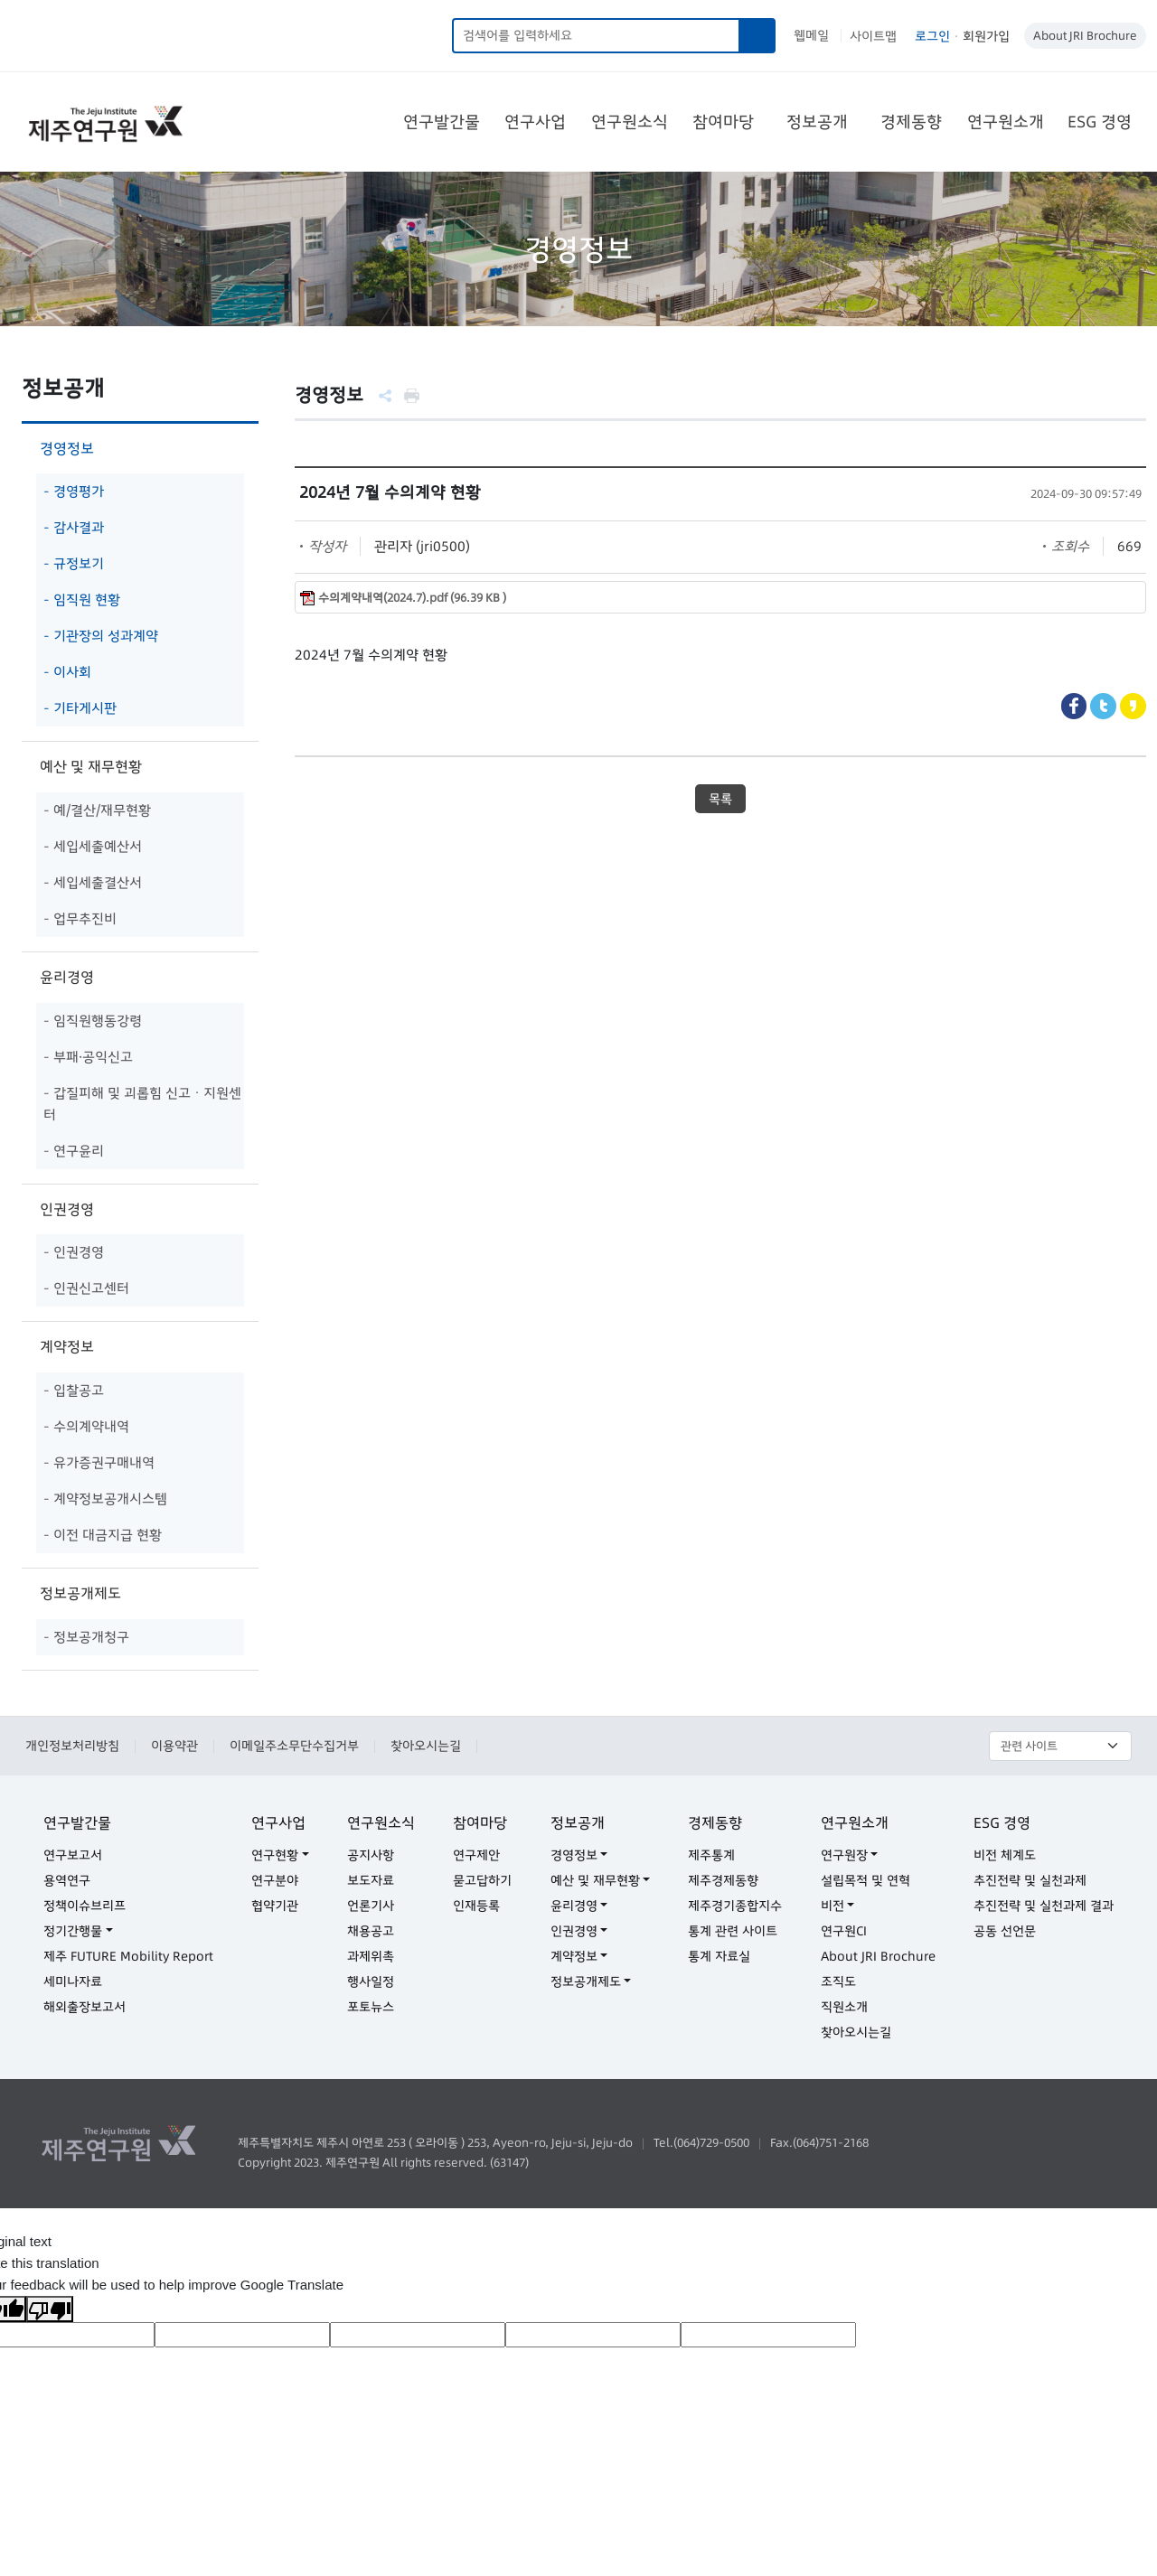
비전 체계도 (1005, 1855)
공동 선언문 (1005, 1931)
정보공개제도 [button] (585, 1981)
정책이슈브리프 (84, 1906)
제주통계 (711, 1855)
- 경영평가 (73, 491)
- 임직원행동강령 (92, 1020)
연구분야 (274, 1880)
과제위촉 (370, 1956)
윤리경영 (67, 977)
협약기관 (274, 1906)
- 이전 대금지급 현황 (102, 1534)
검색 (758, 35)
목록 (720, 799)
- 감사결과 (73, 527)
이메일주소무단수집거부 (294, 1746)
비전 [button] (832, 1906)
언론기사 (370, 1906)
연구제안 (476, 1855)
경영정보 (67, 448)
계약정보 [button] (573, 1956)
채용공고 (370, 1931)
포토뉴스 (370, 2007)
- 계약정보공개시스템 (105, 1498)
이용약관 (174, 1746)
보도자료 (370, 1880)
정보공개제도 (80, 1593)
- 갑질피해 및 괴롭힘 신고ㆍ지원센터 (142, 1103)
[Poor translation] (49, 2309)
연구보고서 (72, 1855)
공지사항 (370, 1855)
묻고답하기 (482, 1880)
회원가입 (986, 36)
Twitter (1103, 706)
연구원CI (844, 1931)
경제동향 (911, 121)
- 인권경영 (73, 1251)
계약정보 (67, 1346)
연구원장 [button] (844, 1855)
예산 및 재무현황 (91, 766)
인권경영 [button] (573, 1931)
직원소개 (844, 2007)
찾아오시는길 (425, 1746)
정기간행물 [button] (72, 1931)
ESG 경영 (1100, 121)
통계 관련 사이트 (732, 1931)
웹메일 (811, 35)
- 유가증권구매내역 (99, 1462)
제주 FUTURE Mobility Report (128, 1956)
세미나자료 (72, 1981)
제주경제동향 (723, 1880)
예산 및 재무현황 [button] (595, 1880)
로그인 (932, 36)
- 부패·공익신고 (88, 1056)
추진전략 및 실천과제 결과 (1044, 1906)
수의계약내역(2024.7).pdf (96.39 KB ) (412, 597)
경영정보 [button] (573, 1855)
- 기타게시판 (80, 707)
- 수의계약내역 (86, 1426)
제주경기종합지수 (735, 1906)
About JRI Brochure (1085, 35)
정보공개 (817, 121)
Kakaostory (1133, 706)
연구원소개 (1005, 121)
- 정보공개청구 (86, 1636)
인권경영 (67, 1209)
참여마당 (723, 121)
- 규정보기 (73, 563)
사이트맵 (873, 36)
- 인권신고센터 (86, 1288)
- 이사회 (67, 671)
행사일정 (370, 1981)
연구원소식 (629, 121)
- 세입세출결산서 (92, 882)
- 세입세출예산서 (92, 846)
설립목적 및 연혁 (865, 1880)
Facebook (1074, 706)
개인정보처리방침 (72, 1746)
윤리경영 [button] (573, 1906)
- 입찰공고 (73, 1390)
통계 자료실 (719, 1956)
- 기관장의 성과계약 (100, 635)
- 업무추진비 (80, 918)
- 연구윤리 (73, 1150)
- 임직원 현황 (81, 599)
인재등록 (476, 1906)
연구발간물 (441, 121)
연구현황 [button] (274, 1855)
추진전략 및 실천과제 (1030, 1880)
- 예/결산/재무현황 (97, 810)
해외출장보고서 (84, 2007)
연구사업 (535, 121)
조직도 (838, 1981)
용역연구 (66, 1880)
